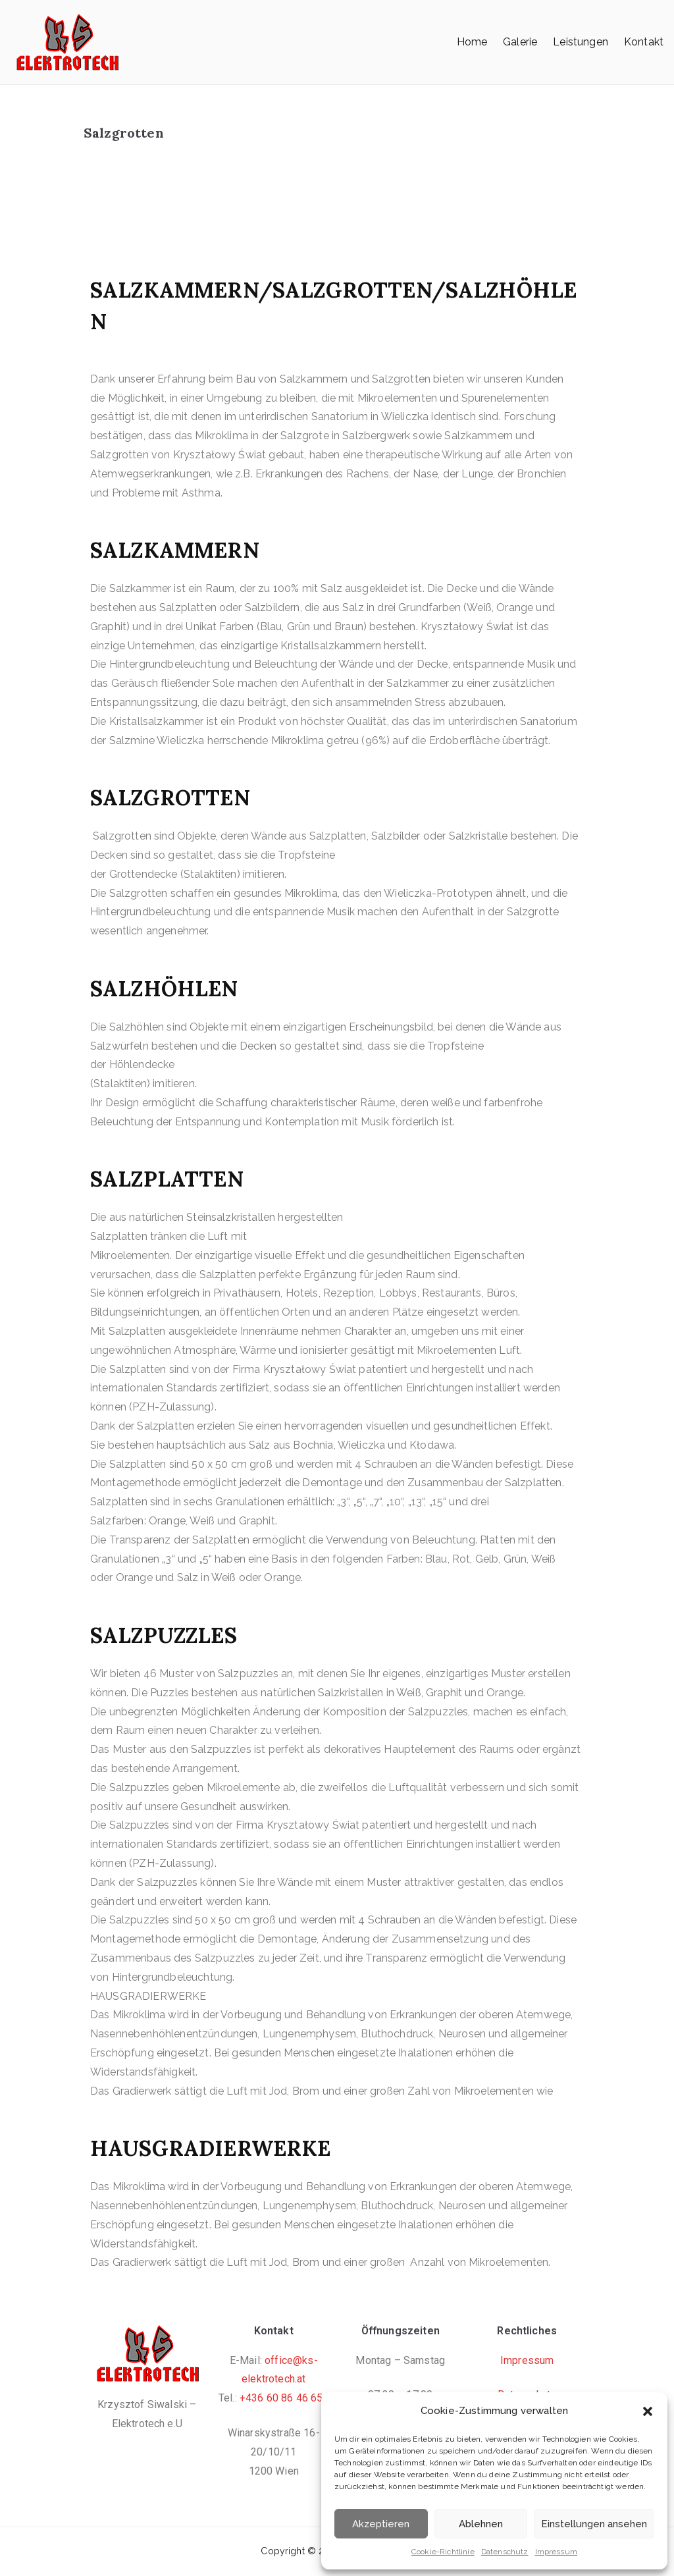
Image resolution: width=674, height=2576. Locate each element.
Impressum (556, 2551)
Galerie (520, 42)
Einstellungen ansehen (594, 2524)
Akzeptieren (380, 2524)
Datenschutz (505, 2551)
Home (472, 42)
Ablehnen (481, 2524)
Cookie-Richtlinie (443, 2551)
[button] (647, 2411)
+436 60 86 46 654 (284, 2398)
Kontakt (643, 42)
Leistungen (580, 42)
